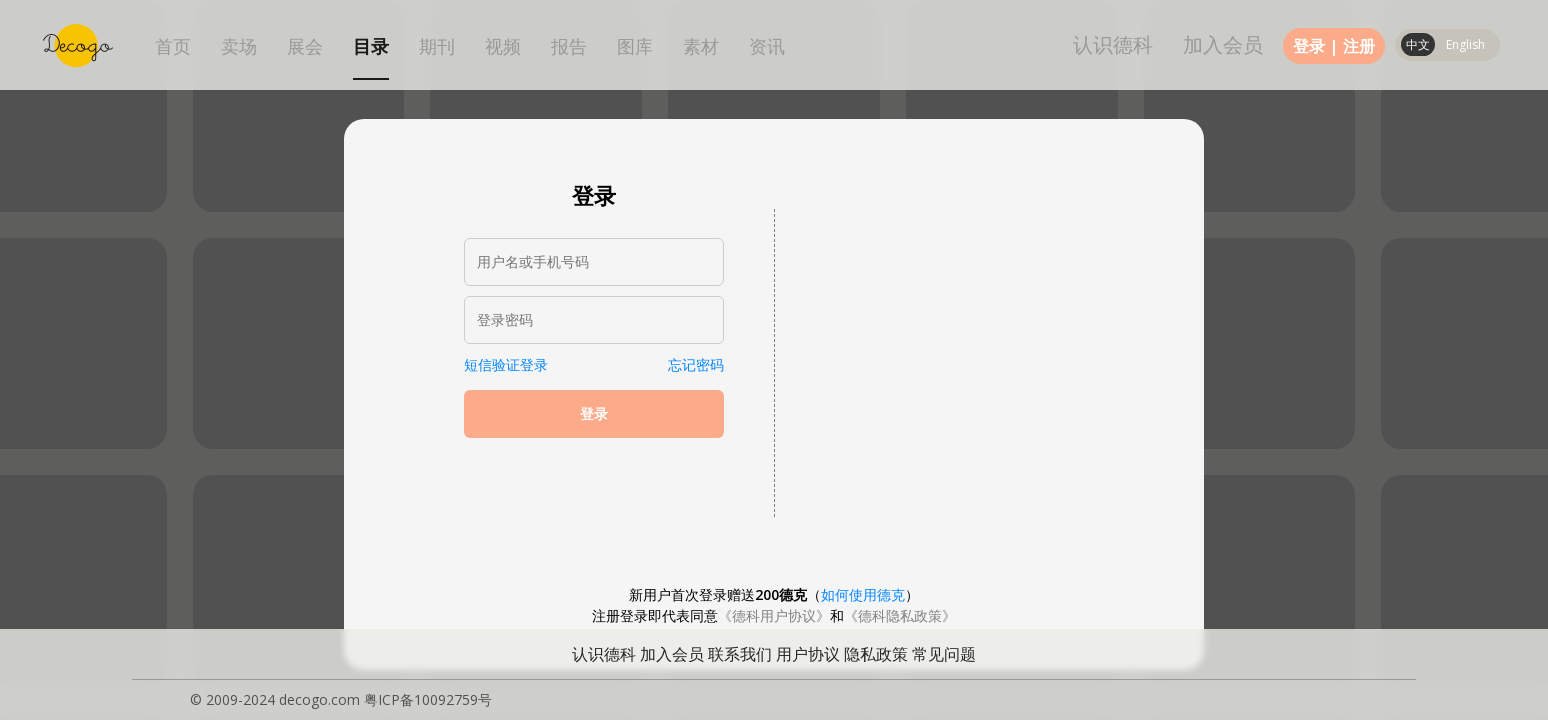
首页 (173, 47)
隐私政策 (876, 654)
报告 (569, 47)
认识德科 (1113, 44)
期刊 (437, 47)
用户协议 (808, 654)
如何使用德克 (863, 594)
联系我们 (740, 654)
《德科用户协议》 (774, 615)
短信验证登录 (506, 364)
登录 (1309, 46)
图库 (635, 47)
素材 (701, 47)
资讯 (767, 47)
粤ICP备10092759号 (428, 699)
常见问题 (944, 654)
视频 (503, 47)
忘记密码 (696, 364)
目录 (371, 47)
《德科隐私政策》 (900, 615)
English (1465, 44)
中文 (1418, 44)
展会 (305, 47)
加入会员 (1223, 44)
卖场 (239, 47)
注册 (1359, 46)
